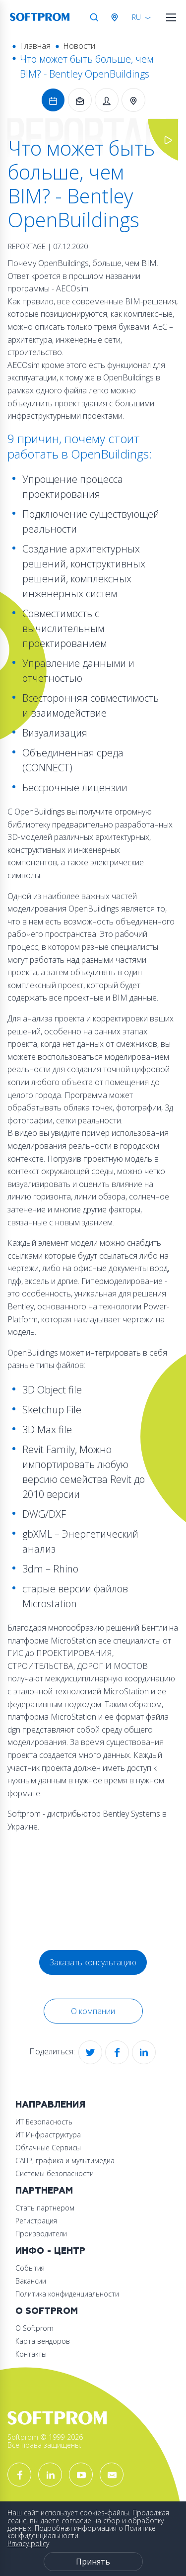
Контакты (31, 2354)
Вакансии (30, 2281)
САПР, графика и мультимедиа (65, 2160)
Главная (35, 45)
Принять (93, 2561)
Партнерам (44, 2191)
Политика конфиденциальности (67, 2294)
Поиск (94, 17)
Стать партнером (44, 2207)
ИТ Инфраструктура (48, 2134)
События (30, 2268)
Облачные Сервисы (48, 2147)
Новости (79, 45)
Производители (41, 2233)
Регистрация (36, 2220)
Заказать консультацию (93, 1962)
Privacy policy (28, 2543)
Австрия (116, 17)
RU (136, 17)
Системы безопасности (54, 2173)
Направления (50, 2105)
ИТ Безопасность (43, 2121)
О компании (93, 2011)
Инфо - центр (50, 2251)
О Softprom (46, 2311)
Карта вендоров (42, 2341)
